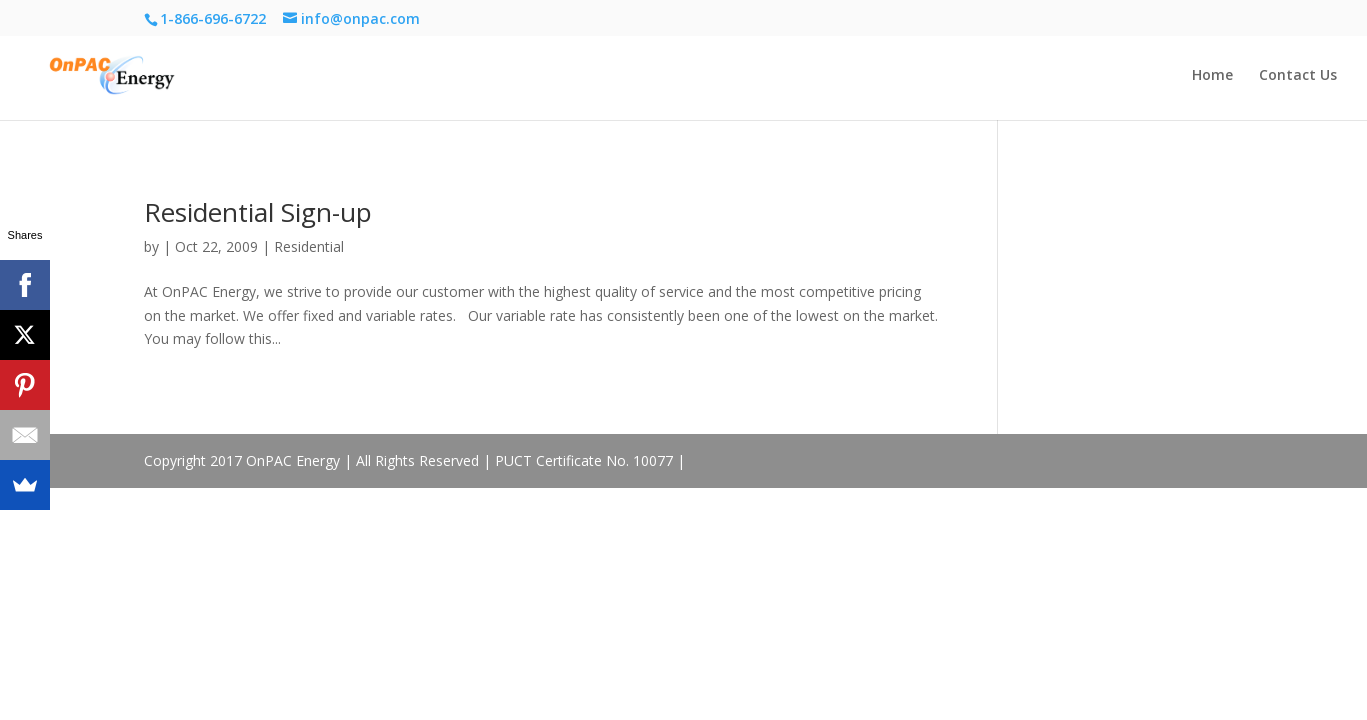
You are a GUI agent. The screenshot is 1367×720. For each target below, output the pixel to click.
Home (1212, 76)
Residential (309, 246)
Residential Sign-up (258, 212)
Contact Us (1298, 76)
